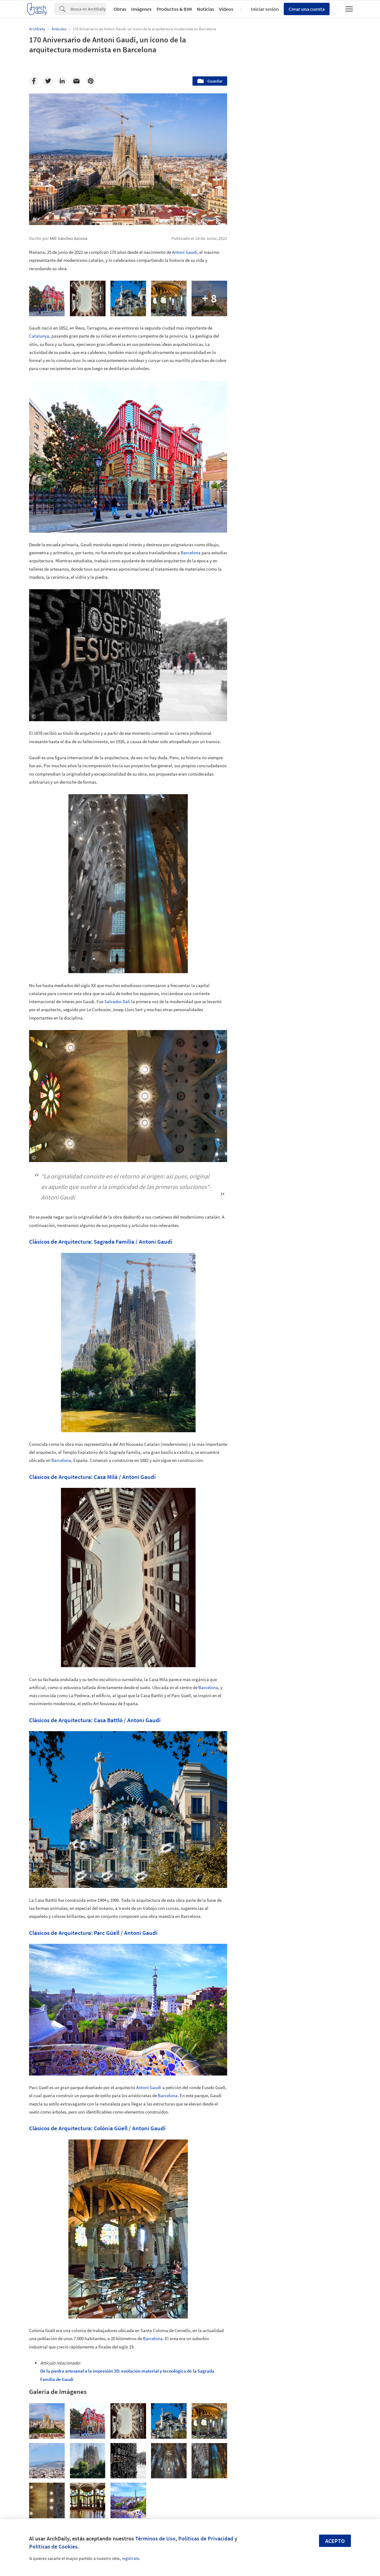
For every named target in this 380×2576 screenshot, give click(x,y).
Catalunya (39, 336)
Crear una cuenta (307, 9)
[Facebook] (33, 81)
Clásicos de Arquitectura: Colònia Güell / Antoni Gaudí (97, 2128)
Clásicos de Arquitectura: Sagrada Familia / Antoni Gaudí (100, 1241)
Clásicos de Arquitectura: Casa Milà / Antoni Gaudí (92, 1476)
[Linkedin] (62, 81)
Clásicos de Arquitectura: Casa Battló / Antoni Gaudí (95, 1720)
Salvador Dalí (117, 1001)
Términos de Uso (155, 2538)
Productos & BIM (174, 8)
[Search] (88, 9)
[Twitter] (48, 81)
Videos (226, 8)
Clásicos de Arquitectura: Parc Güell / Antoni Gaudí (93, 1932)
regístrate (130, 2558)
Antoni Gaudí (184, 252)
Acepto (335, 2540)
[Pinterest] (90, 81)
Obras (120, 8)
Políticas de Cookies (53, 2546)
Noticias (205, 8)
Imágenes (141, 8)
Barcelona (191, 553)
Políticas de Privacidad (205, 2538)
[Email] (76, 81)
